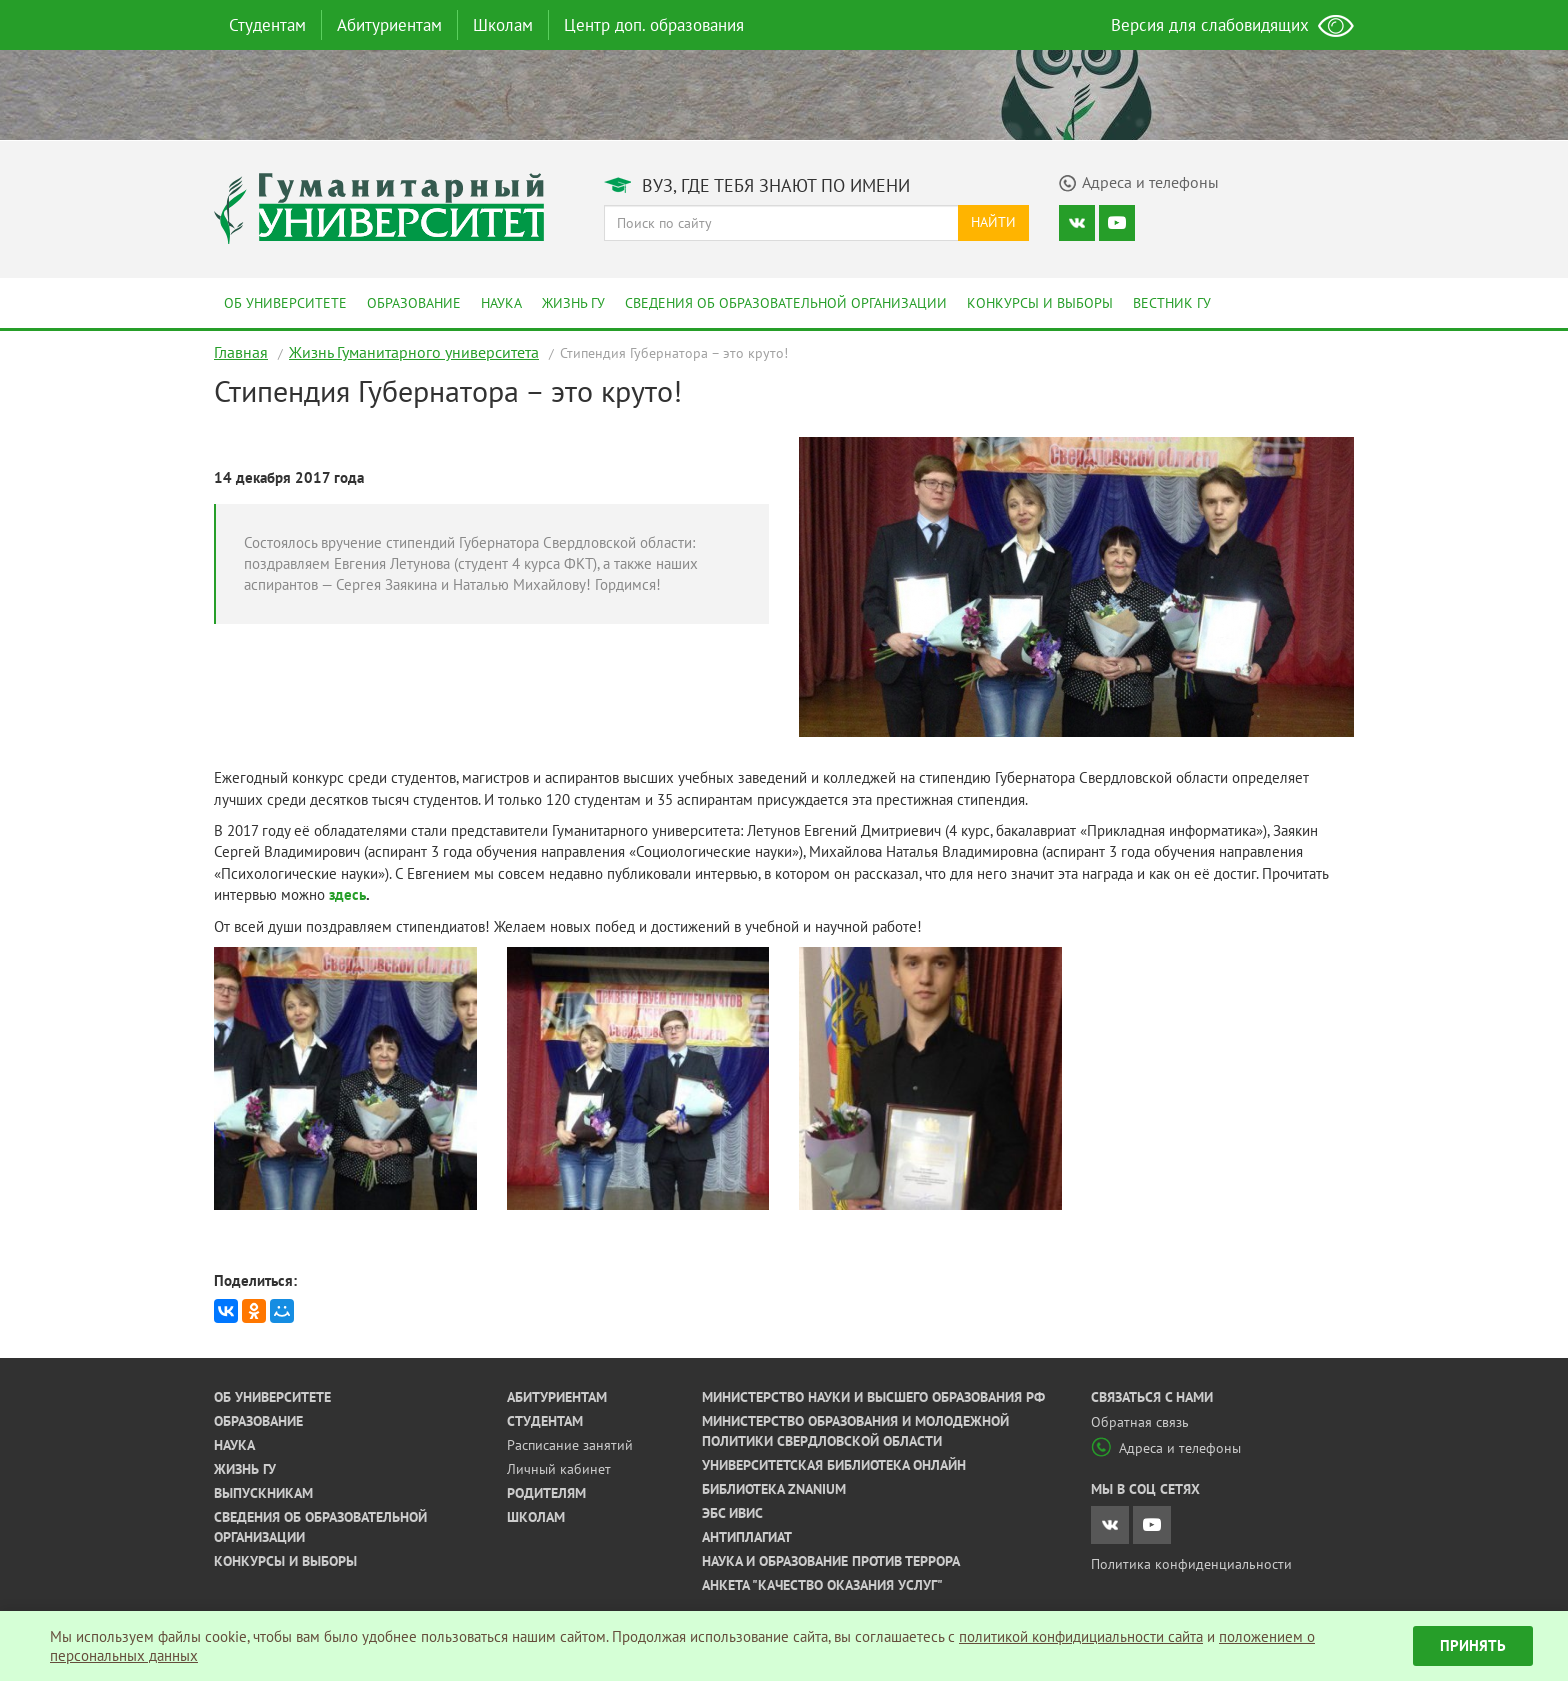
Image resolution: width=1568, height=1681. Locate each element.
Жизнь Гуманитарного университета (414, 352)
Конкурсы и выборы (1040, 303)
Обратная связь (1140, 1422)
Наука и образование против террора (831, 1561)
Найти (993, 222)
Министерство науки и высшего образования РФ (873, 1397)
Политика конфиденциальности (1191, 1564)
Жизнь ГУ (573, 303)
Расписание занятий (570, 1445)
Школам (503, 25)
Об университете (285, 303)
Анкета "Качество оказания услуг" (822, 1585)
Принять (1473, 1645)
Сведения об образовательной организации (786, 303)
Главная (241, 352)
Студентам (267, 25)
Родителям (546, 1493)
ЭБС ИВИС (732, 1513)
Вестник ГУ (1172, 303)
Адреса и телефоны (1166, 1448)
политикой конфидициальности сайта (1081, 1636)
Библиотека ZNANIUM (774, 1489)
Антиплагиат (747, 1537)
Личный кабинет (559, 1469)
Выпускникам (263, 1493)
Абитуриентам (389, 25)
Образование (414, 303)
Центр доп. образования (654, 25)
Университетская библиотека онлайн (834, 1465)
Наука (501, 303)
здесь (347, 894)
